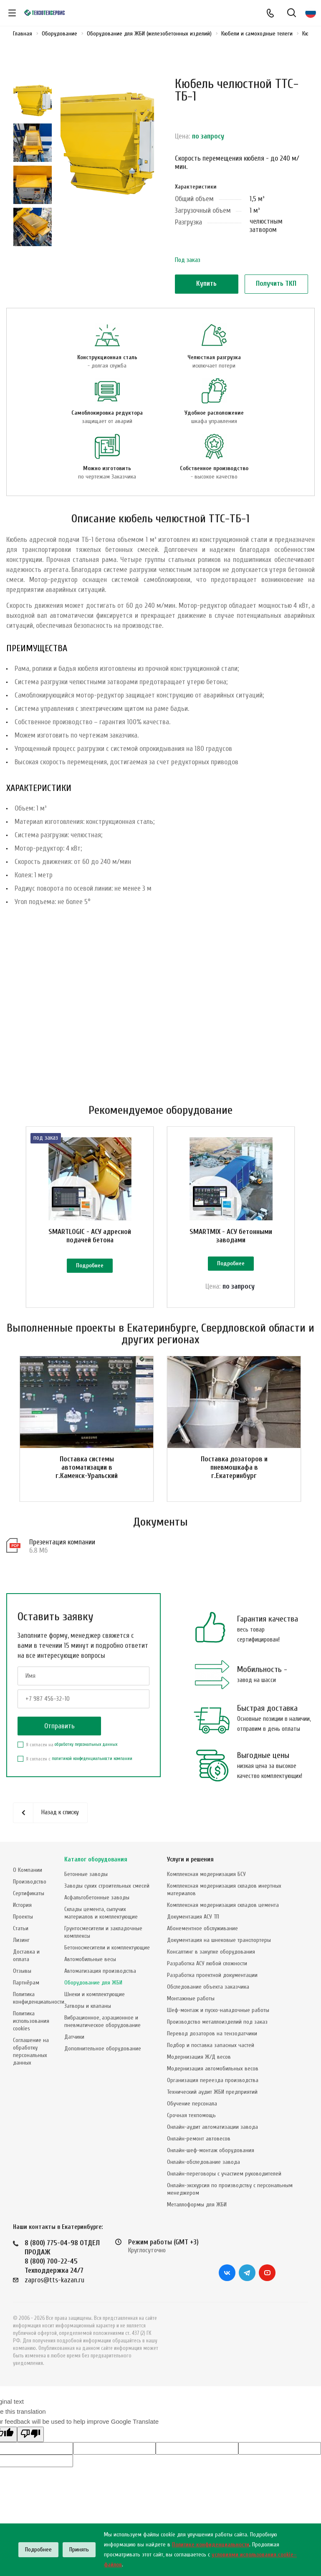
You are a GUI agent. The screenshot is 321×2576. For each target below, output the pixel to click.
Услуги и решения (190, 1859)
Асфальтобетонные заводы (96, 1897)
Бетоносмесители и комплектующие (107, 1947)
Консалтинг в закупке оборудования (211, 1951)
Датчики (74, 2036)
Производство (29, 1881)
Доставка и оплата (26, 1955)
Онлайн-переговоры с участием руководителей (224, 2173)
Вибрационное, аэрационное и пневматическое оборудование (102, 2021)
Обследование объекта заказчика (208, 1986)
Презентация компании (62, 1542)
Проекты (23, 1916)
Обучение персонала (192, 2103)
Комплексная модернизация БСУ (206, 1874)
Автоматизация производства (100, 1970)
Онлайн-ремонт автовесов (198, 2138)
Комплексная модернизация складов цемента (223, 1905)
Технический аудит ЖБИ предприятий (212, 2091)
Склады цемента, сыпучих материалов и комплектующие (101, 1913)
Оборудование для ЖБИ (93, 1982)
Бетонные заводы (86, 1874)
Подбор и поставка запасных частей (210, 2045)
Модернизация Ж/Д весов (199, 2056)
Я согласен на (67, 1745)
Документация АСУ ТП (193, 1916)
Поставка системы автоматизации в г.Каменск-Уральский (87, 1467)
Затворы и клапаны (87, 2005)
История (22, 1905)
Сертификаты (28, 1893)
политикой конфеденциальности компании (92, 1758)
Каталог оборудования (95, 1859)
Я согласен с (75, 1759)
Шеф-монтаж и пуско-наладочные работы (218, 2010)
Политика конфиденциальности (38, 1998)
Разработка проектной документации (212, 1975)
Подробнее (90, 1265)
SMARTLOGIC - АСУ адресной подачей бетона (89, 1236)
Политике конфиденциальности (210, 2544)
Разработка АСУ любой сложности (207, 1963)
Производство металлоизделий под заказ (217, 2021)
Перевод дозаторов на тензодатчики (212, 2033)
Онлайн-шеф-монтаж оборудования (210, 2150)
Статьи (20, 1928)
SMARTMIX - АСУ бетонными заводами (231, 1236)
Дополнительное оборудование (102, 2048)
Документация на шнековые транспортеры (219, 1940)
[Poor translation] (30, 2434)
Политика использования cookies (31, 2021)
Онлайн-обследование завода (203, 2162)
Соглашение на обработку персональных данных (31, 2051)
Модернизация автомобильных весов (212, 2068)
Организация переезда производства (212, 2080)
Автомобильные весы (90, 1959)
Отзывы (22, 1970)
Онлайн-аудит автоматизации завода (212, 2126)
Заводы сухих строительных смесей (106, 1885)
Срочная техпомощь (191, 2115)
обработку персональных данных (86, 1744)
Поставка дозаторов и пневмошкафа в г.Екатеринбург (234, 1467)
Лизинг (21, 1940)
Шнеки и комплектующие (94, 1994)
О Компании (27, 1869)
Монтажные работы (191, 1998)
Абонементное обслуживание (202, 1928)
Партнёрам (26, 1982)
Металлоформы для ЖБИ (197, 2204)
